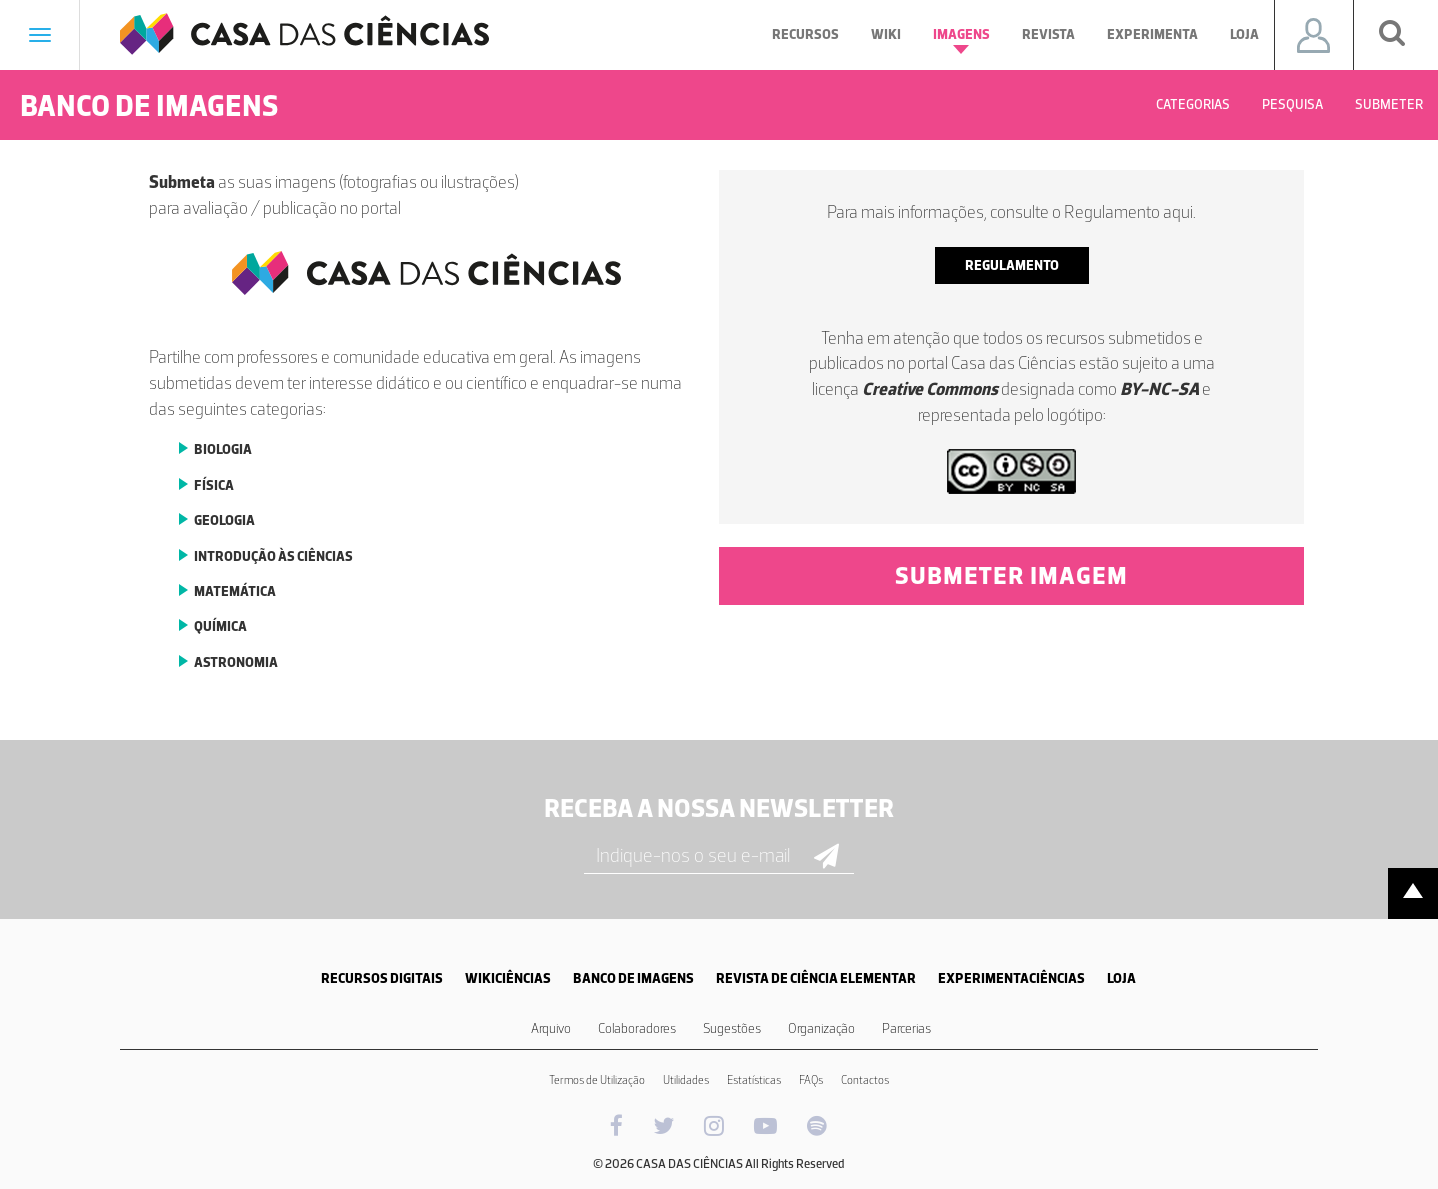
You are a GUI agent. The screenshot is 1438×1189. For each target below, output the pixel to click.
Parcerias (906, 1028)
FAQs (811, 1080)
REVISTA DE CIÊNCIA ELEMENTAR (816, 978)
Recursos (805, 34)
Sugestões (732, 1028)
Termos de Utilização (597, 1080)
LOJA (1121, 978)
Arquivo (551, 1028)
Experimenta (1152, 34)
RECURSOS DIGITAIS (382, 978)
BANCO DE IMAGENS (633, 978)
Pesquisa (1292, 104)
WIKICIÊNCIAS (508, 978)
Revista (1048, 34)
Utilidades (686, 1080)
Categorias (1193, 104)
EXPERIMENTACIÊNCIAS (1011, 978)
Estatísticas (754, 1080)
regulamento (1012, 265)
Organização (821, 1028)
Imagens (961, 40)
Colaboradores (637, 1028)
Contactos (865, 1080)
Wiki (886, 34)
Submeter (1389, 104)
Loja (1244, 34)
